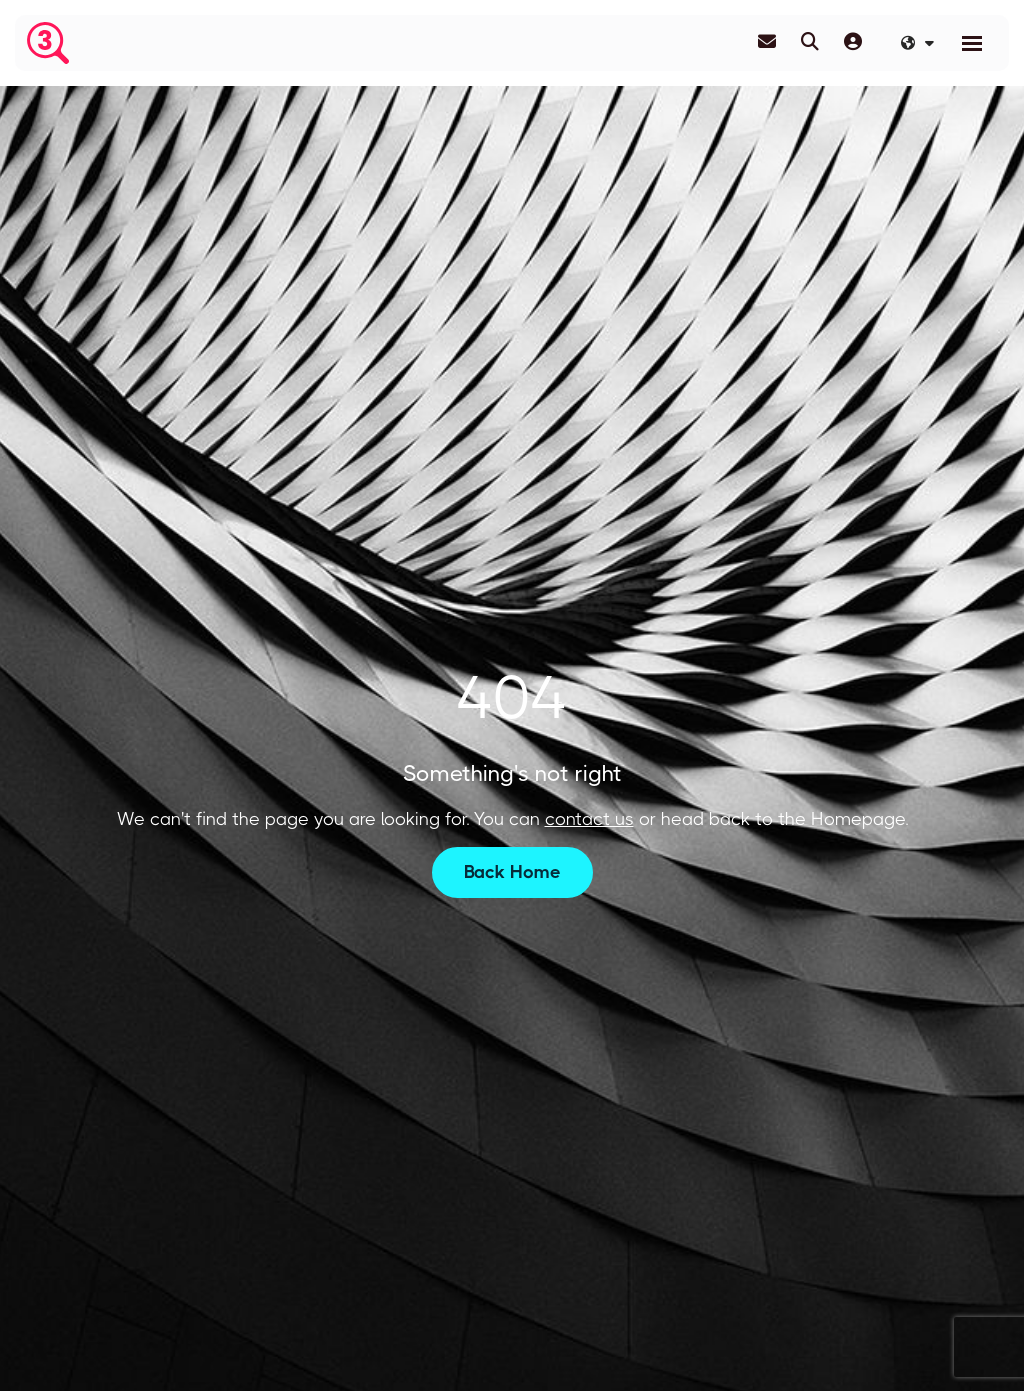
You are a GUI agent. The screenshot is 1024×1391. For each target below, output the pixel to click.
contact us (589, 819)
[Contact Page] (767, 42)
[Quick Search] (810, 42)
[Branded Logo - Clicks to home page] (48, 43)
